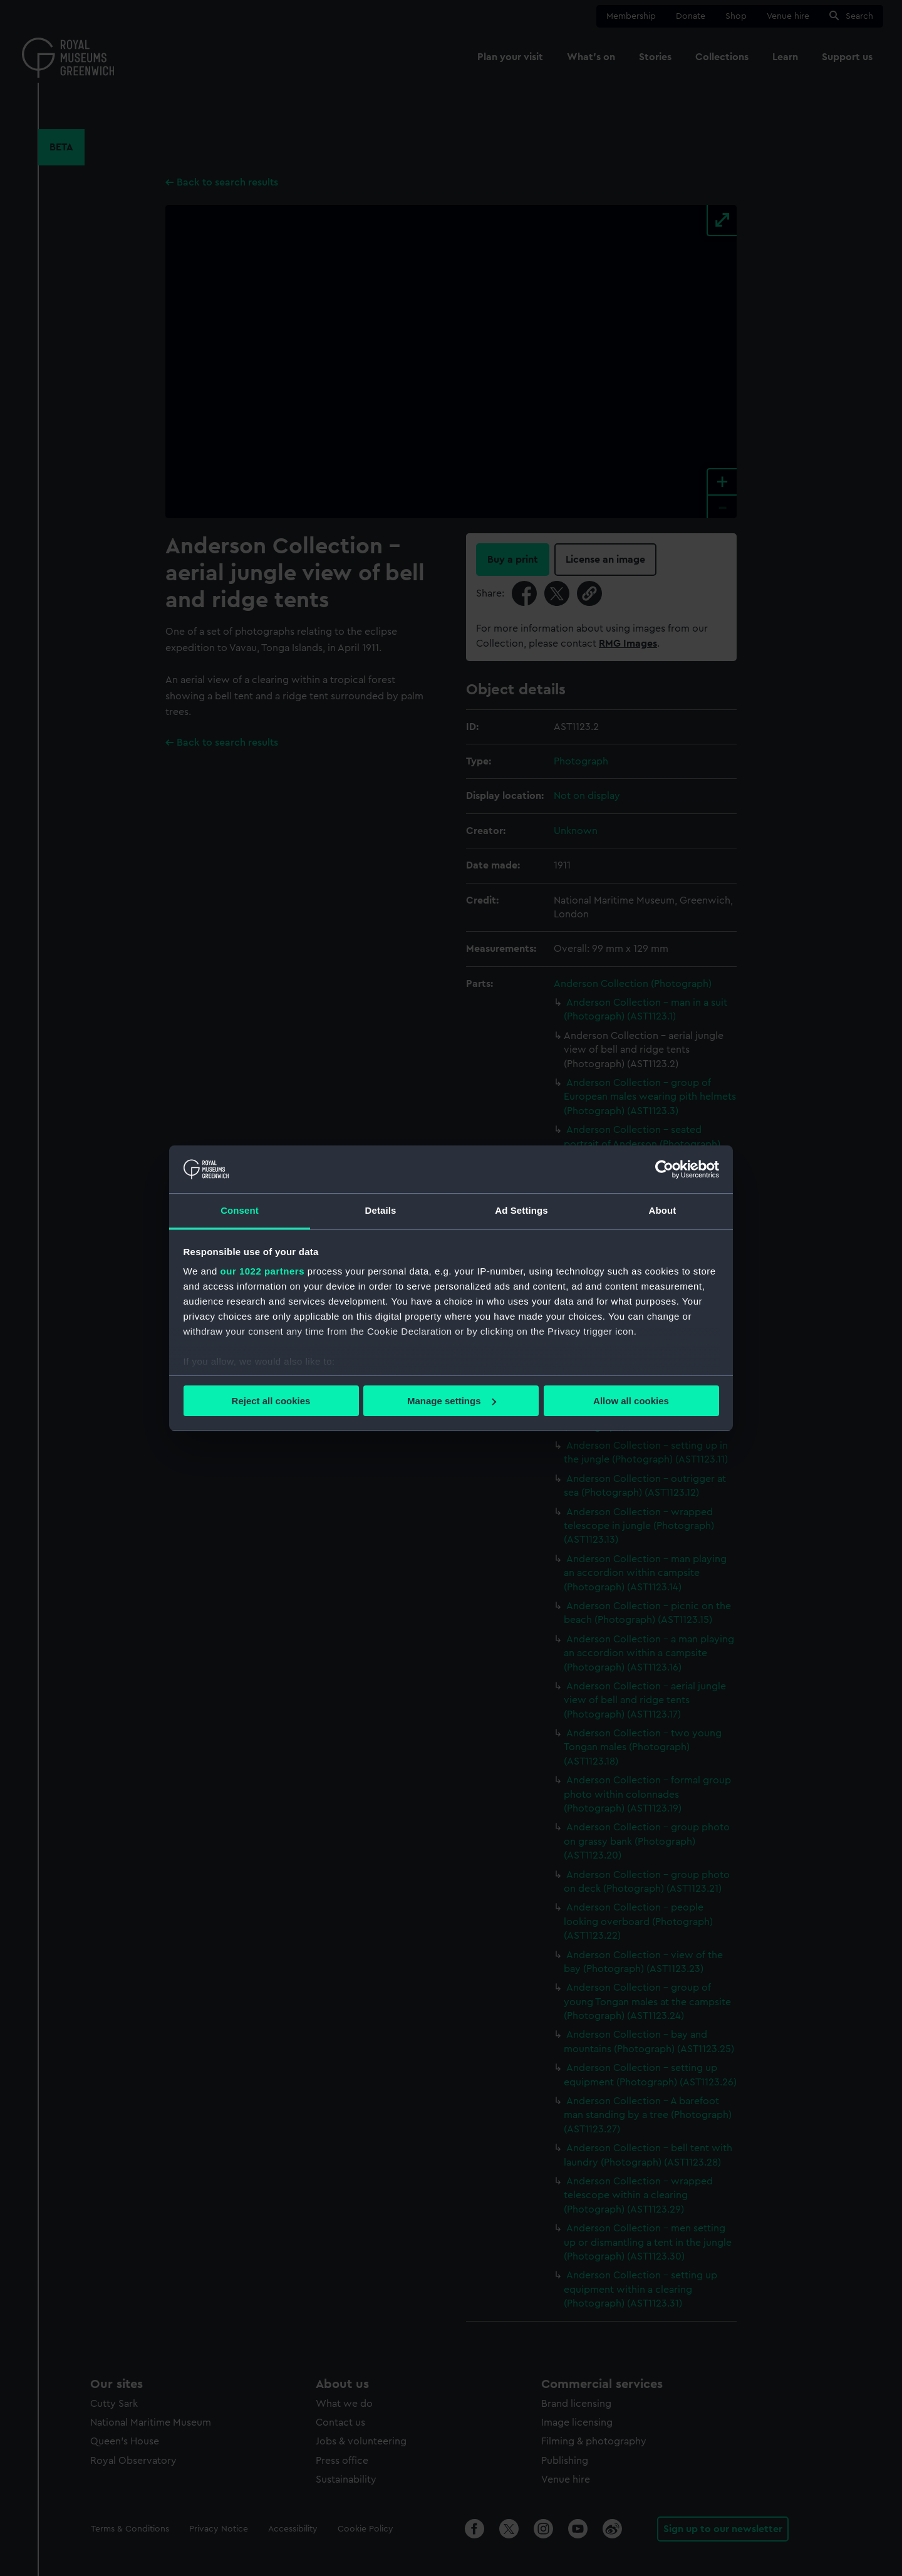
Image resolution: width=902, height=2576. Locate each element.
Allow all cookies (631, 1400)
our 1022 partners (262, 1271)
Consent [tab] (239, 1210)
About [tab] (662, 1210)
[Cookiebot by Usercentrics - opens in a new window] (664, 1169)
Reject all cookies (271, 1400)
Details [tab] (381, 1210)
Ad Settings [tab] (521, 1210)
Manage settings (451, 1400)
